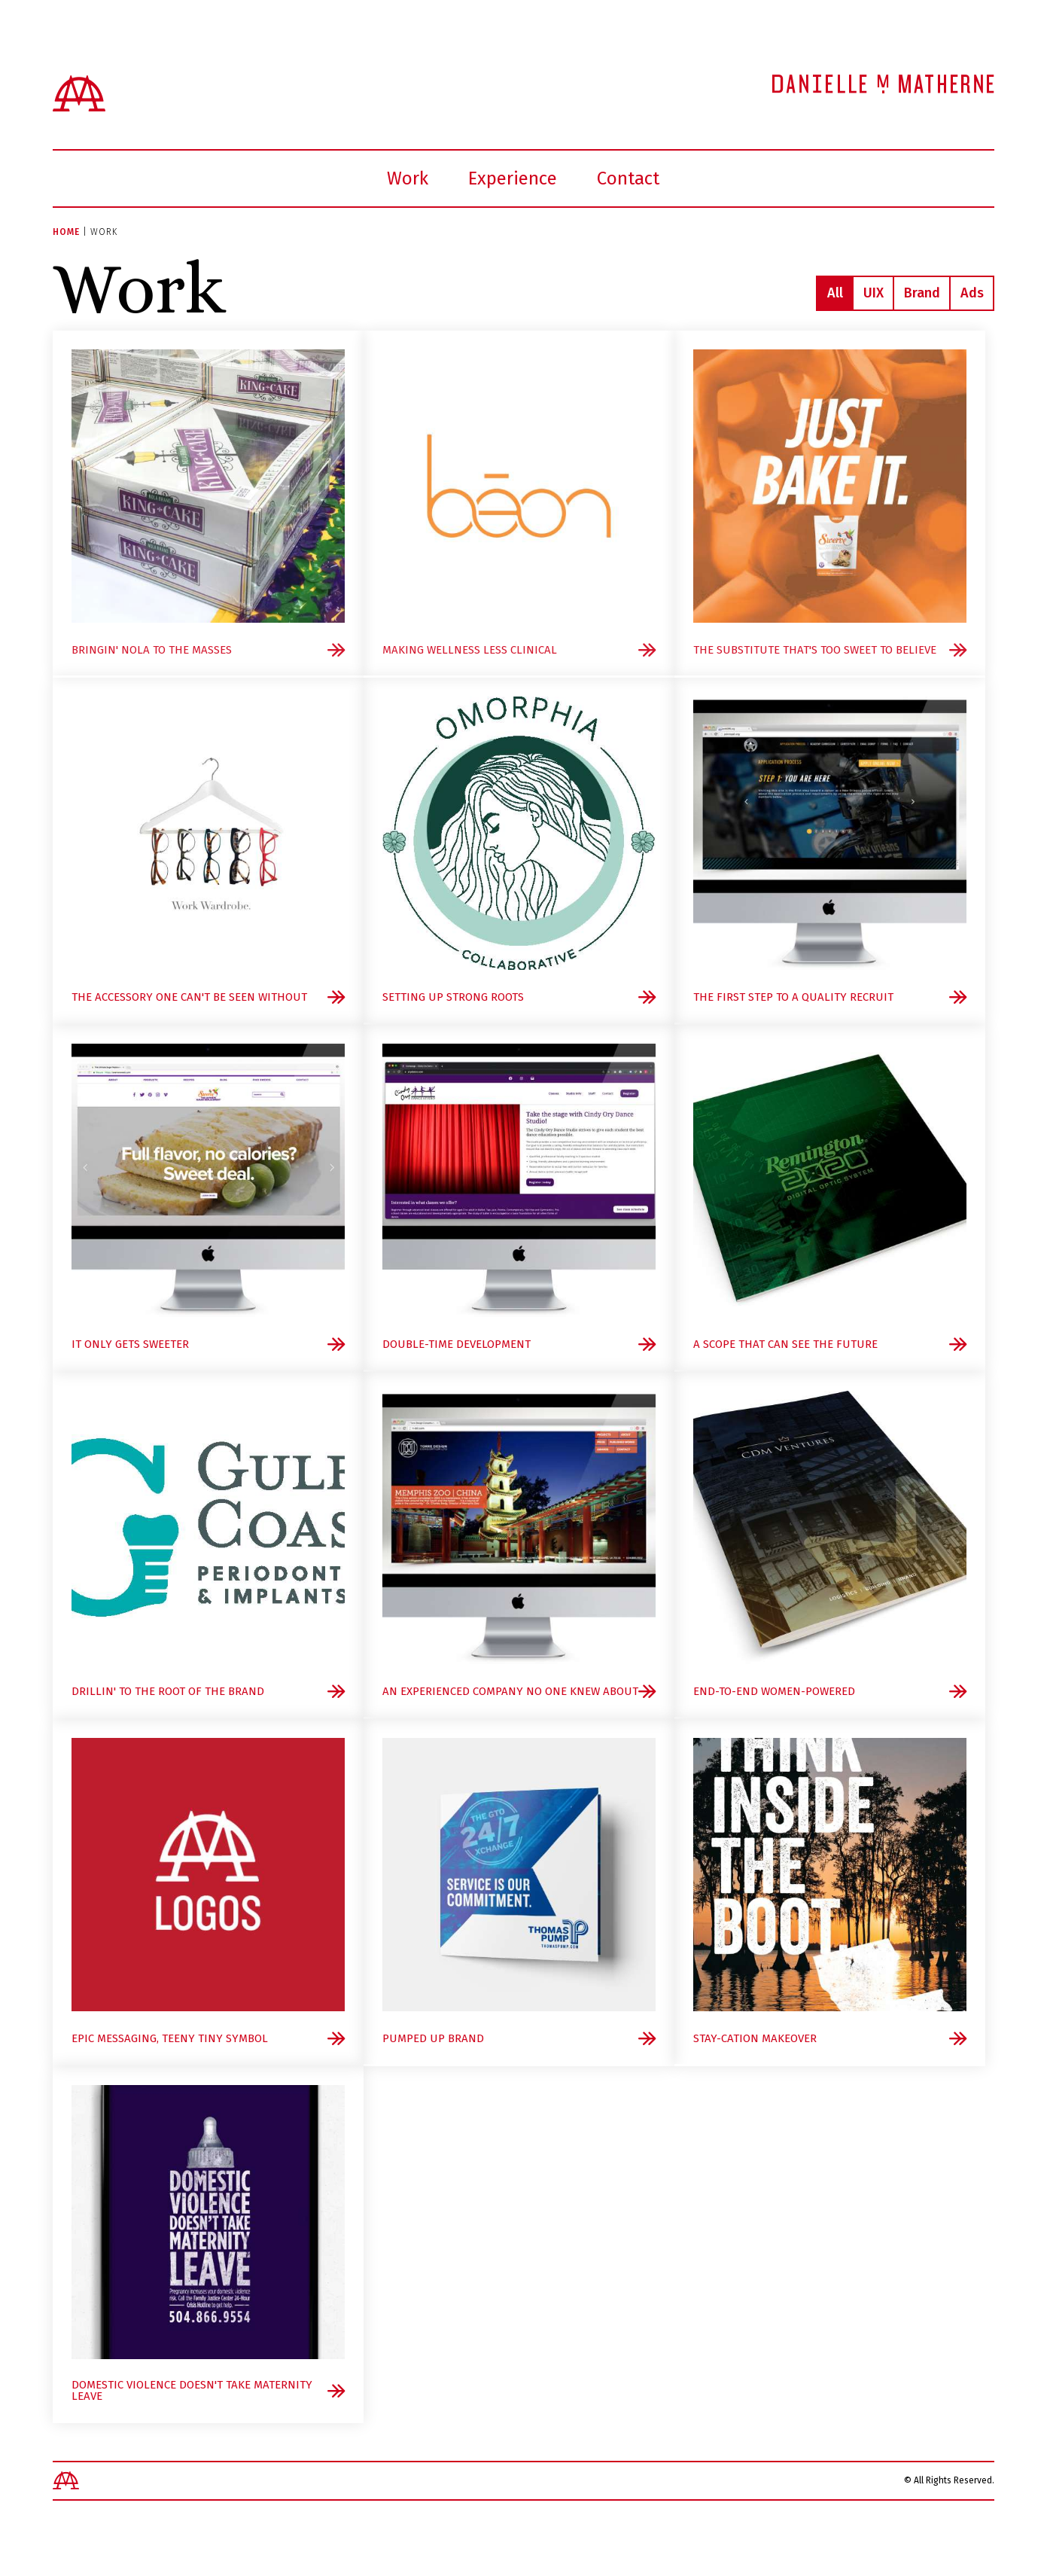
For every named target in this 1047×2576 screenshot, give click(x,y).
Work (407, 178)
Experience (512, 178)
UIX (873, 293)
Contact (628, 178)
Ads (972, 293)
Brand (922, 293)
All (835, 293)
